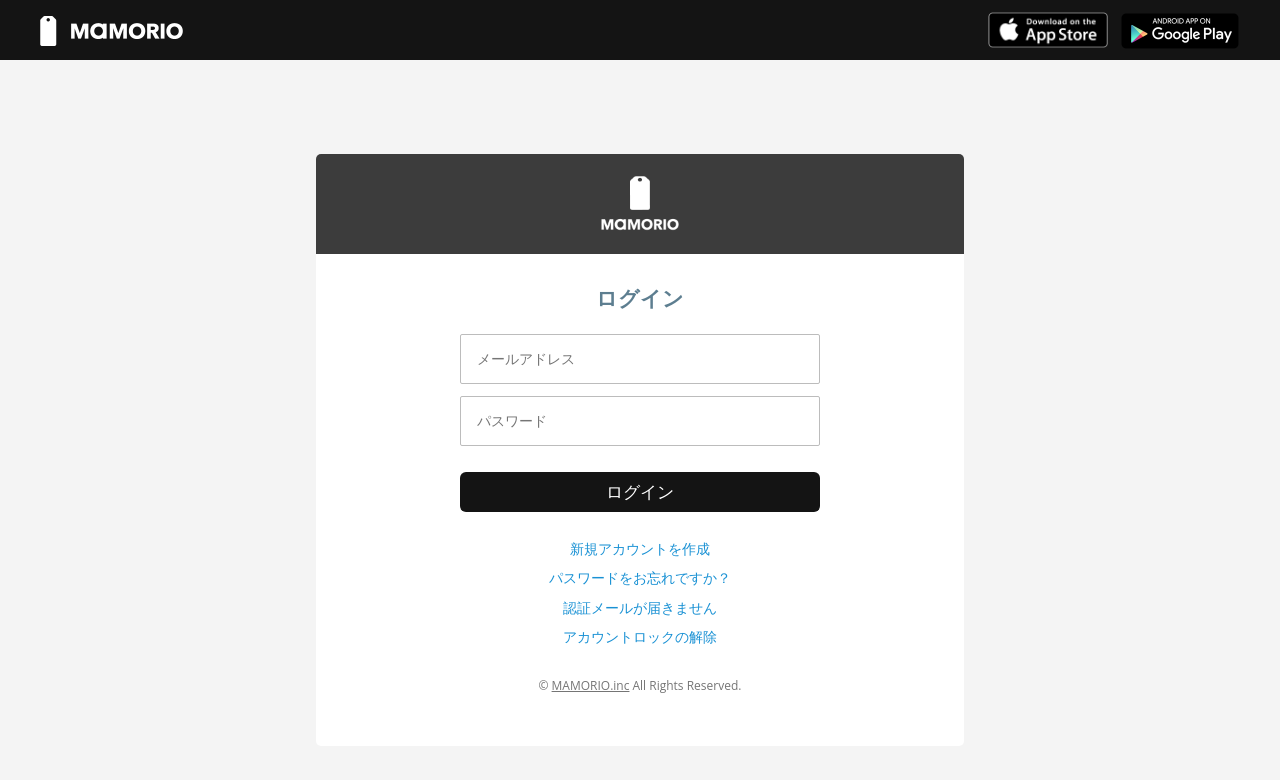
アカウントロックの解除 (640, 636)
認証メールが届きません (640, 607)
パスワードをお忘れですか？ (640, 577)
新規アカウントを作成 (640, 548)
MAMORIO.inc (591, 685)
